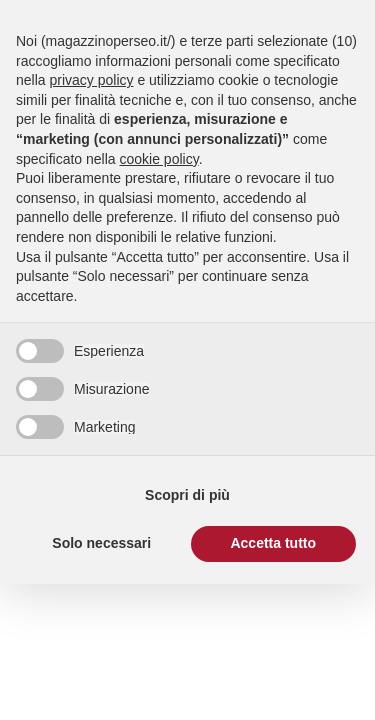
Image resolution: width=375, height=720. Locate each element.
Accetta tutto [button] (273, 543)
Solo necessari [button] (101, 543)
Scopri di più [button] (187, 495)
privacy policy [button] (91, 80)
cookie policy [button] (159, 159)
